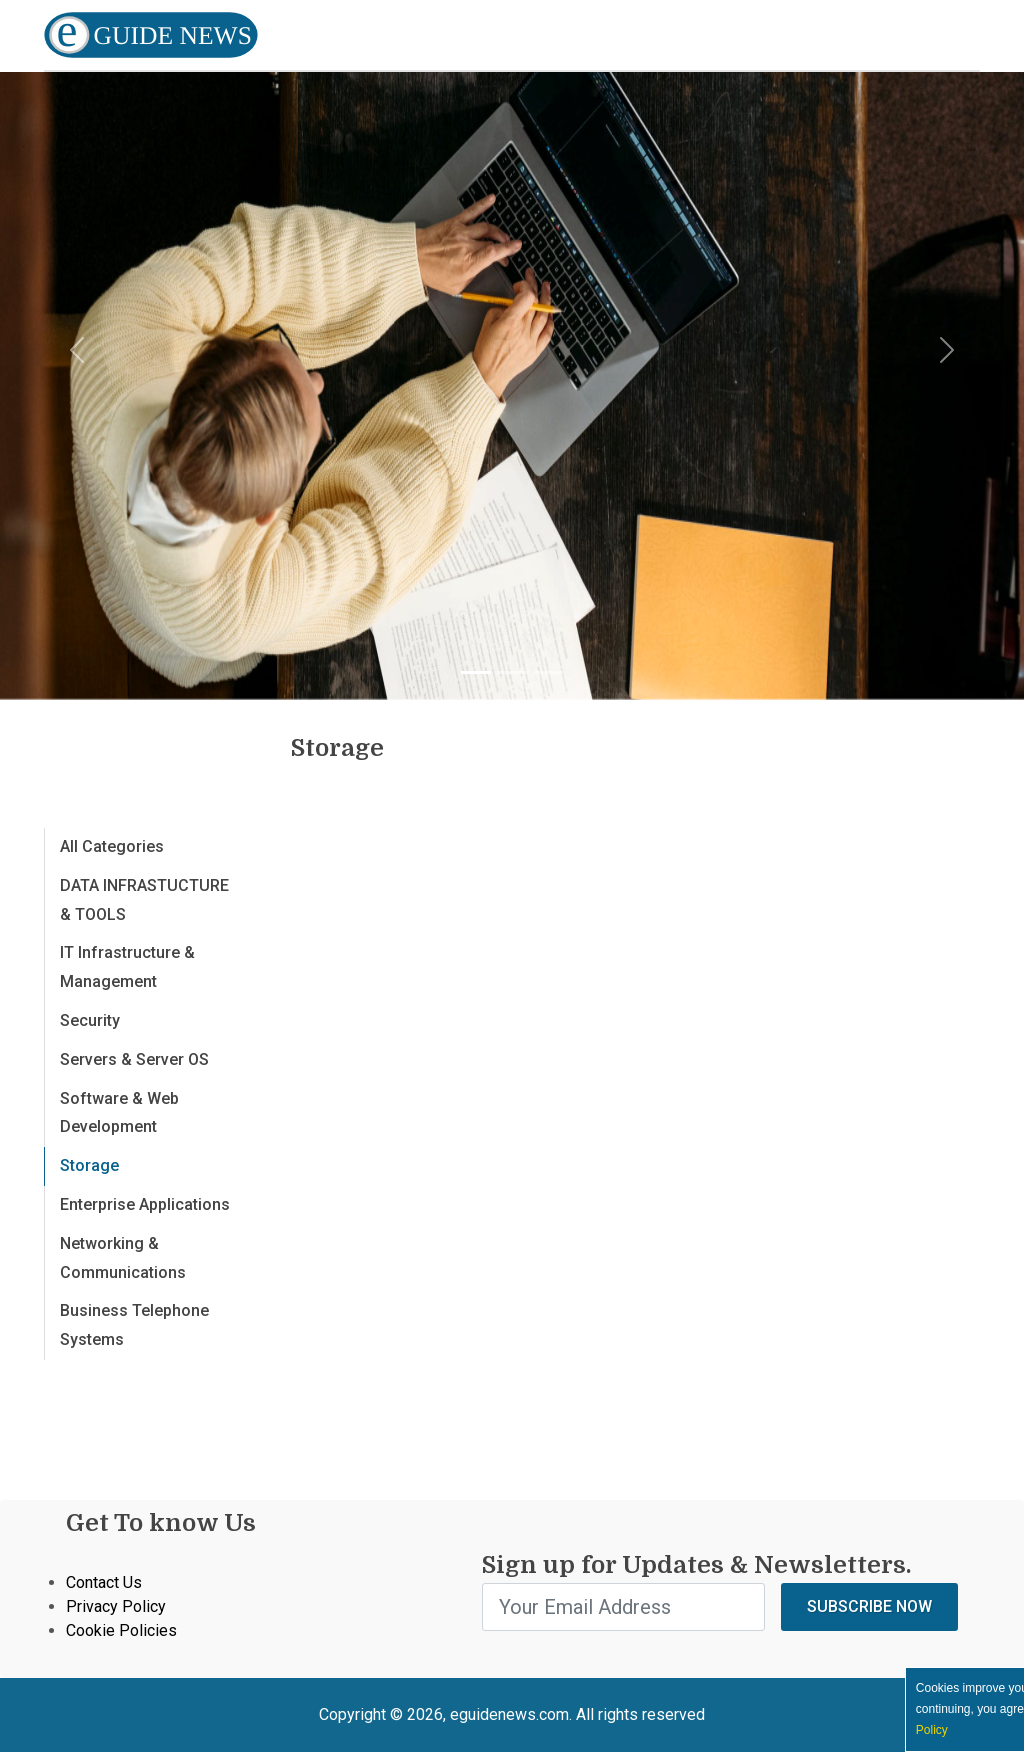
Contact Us (104, 1582)
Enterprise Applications (145, 1204)
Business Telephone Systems (134, 1325)
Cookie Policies (121, 1630)
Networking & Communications (123, 1258)
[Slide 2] (512, 672)
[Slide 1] (476, 672)
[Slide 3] (548, 672)
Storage (89, 1165)
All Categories (112, 846)
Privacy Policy (116, 1606)
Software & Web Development (119, 1113)
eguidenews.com (509, 1714)
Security (90, 1020)
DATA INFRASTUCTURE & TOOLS (144, 900)
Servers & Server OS (134, 1059)
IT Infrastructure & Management (127, 967)
